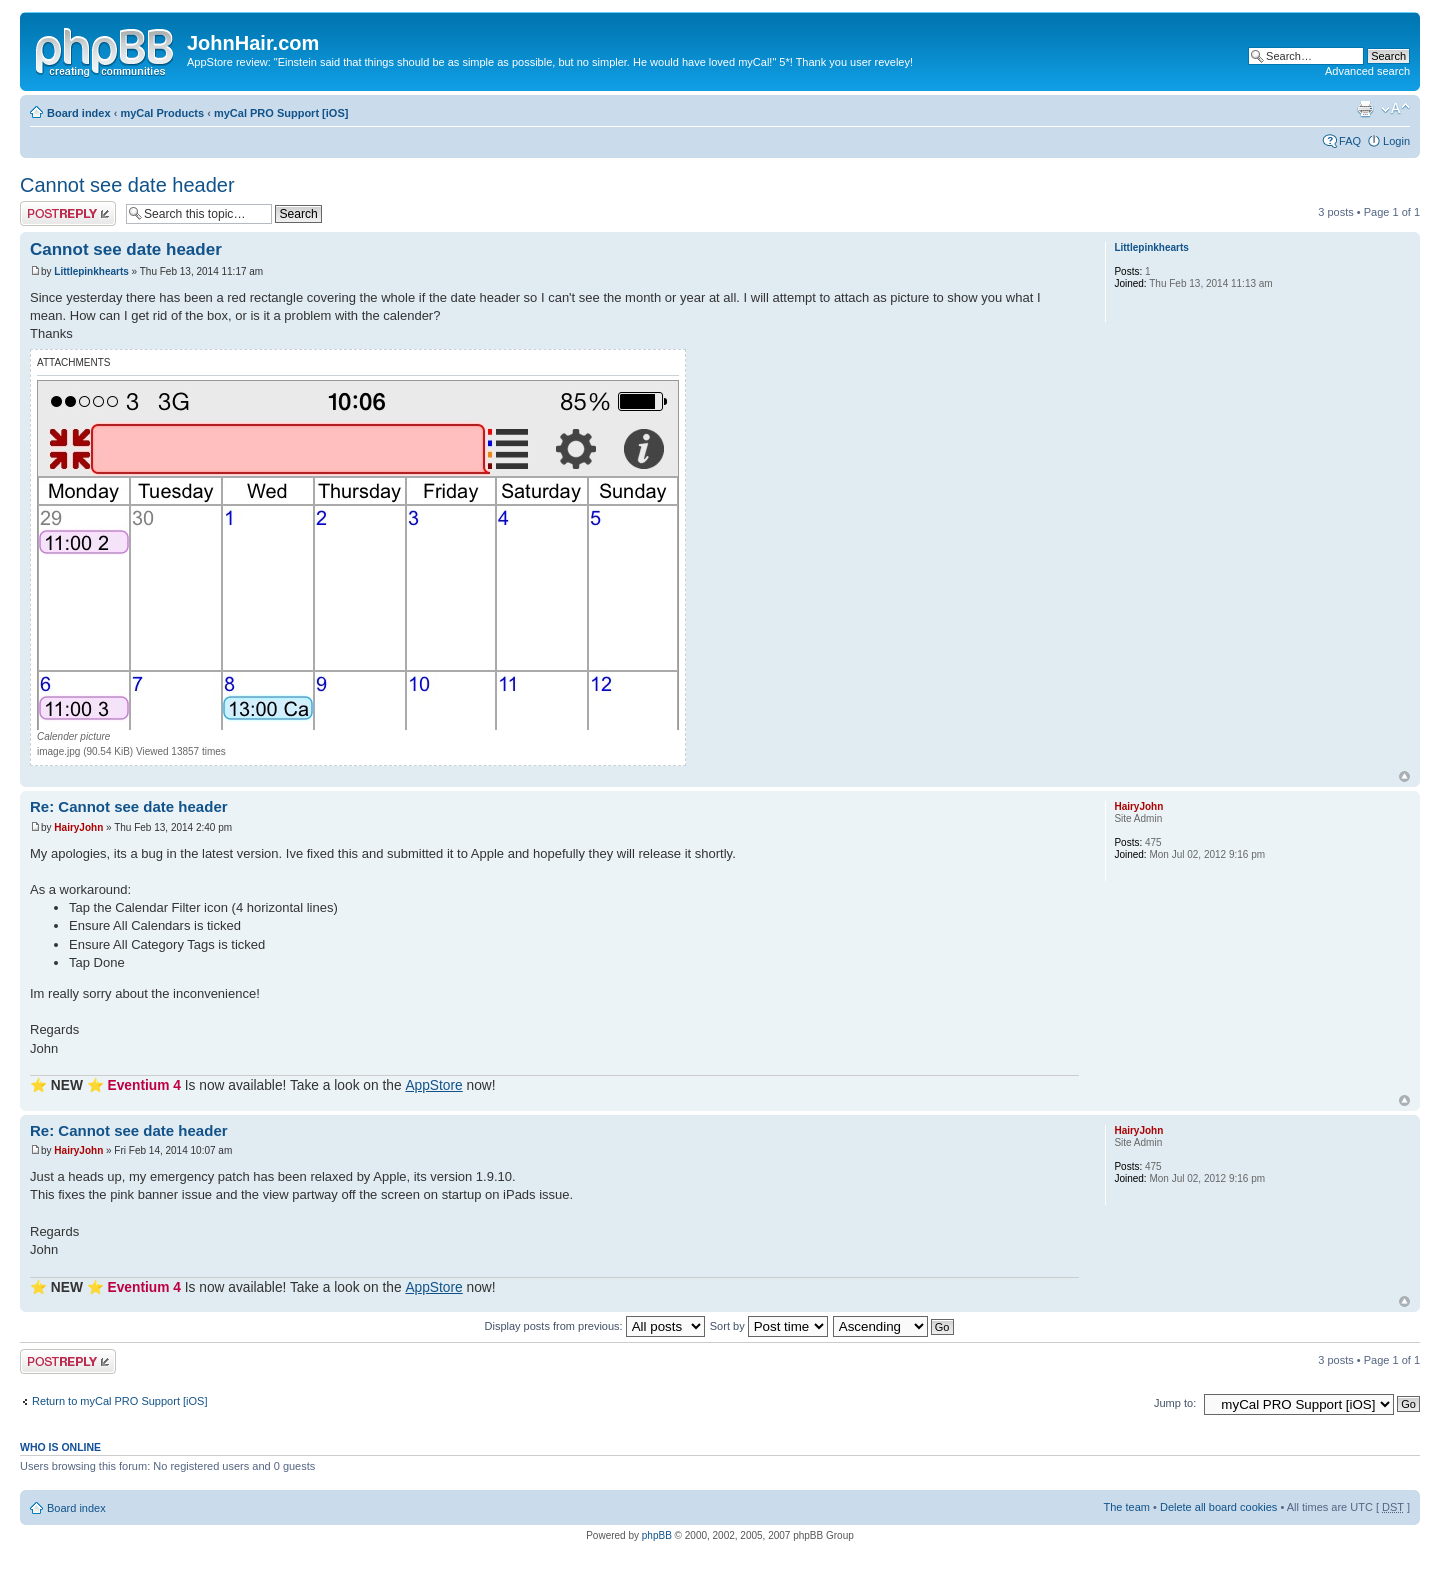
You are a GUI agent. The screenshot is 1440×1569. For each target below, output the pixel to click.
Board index (79, 113)
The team (1127, 1507)
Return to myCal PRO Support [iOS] (119, 1401)
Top (1404, 776)
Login (1396, 141)
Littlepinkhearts (91, 271)
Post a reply (68, 213)
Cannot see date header (127, 185)
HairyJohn (78, 827)
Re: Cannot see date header (129, 806)
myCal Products (162, 113)
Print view (1365, 109)
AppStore (433, 1085)
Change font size (1395, 109)
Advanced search (1367, 71)
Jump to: (1175, 1403)
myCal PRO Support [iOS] (281, 113)
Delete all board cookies (1218, 1507)
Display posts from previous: (595, 1326)
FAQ (1350, 141)
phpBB (657, 1535)
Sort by (769, 1326)
